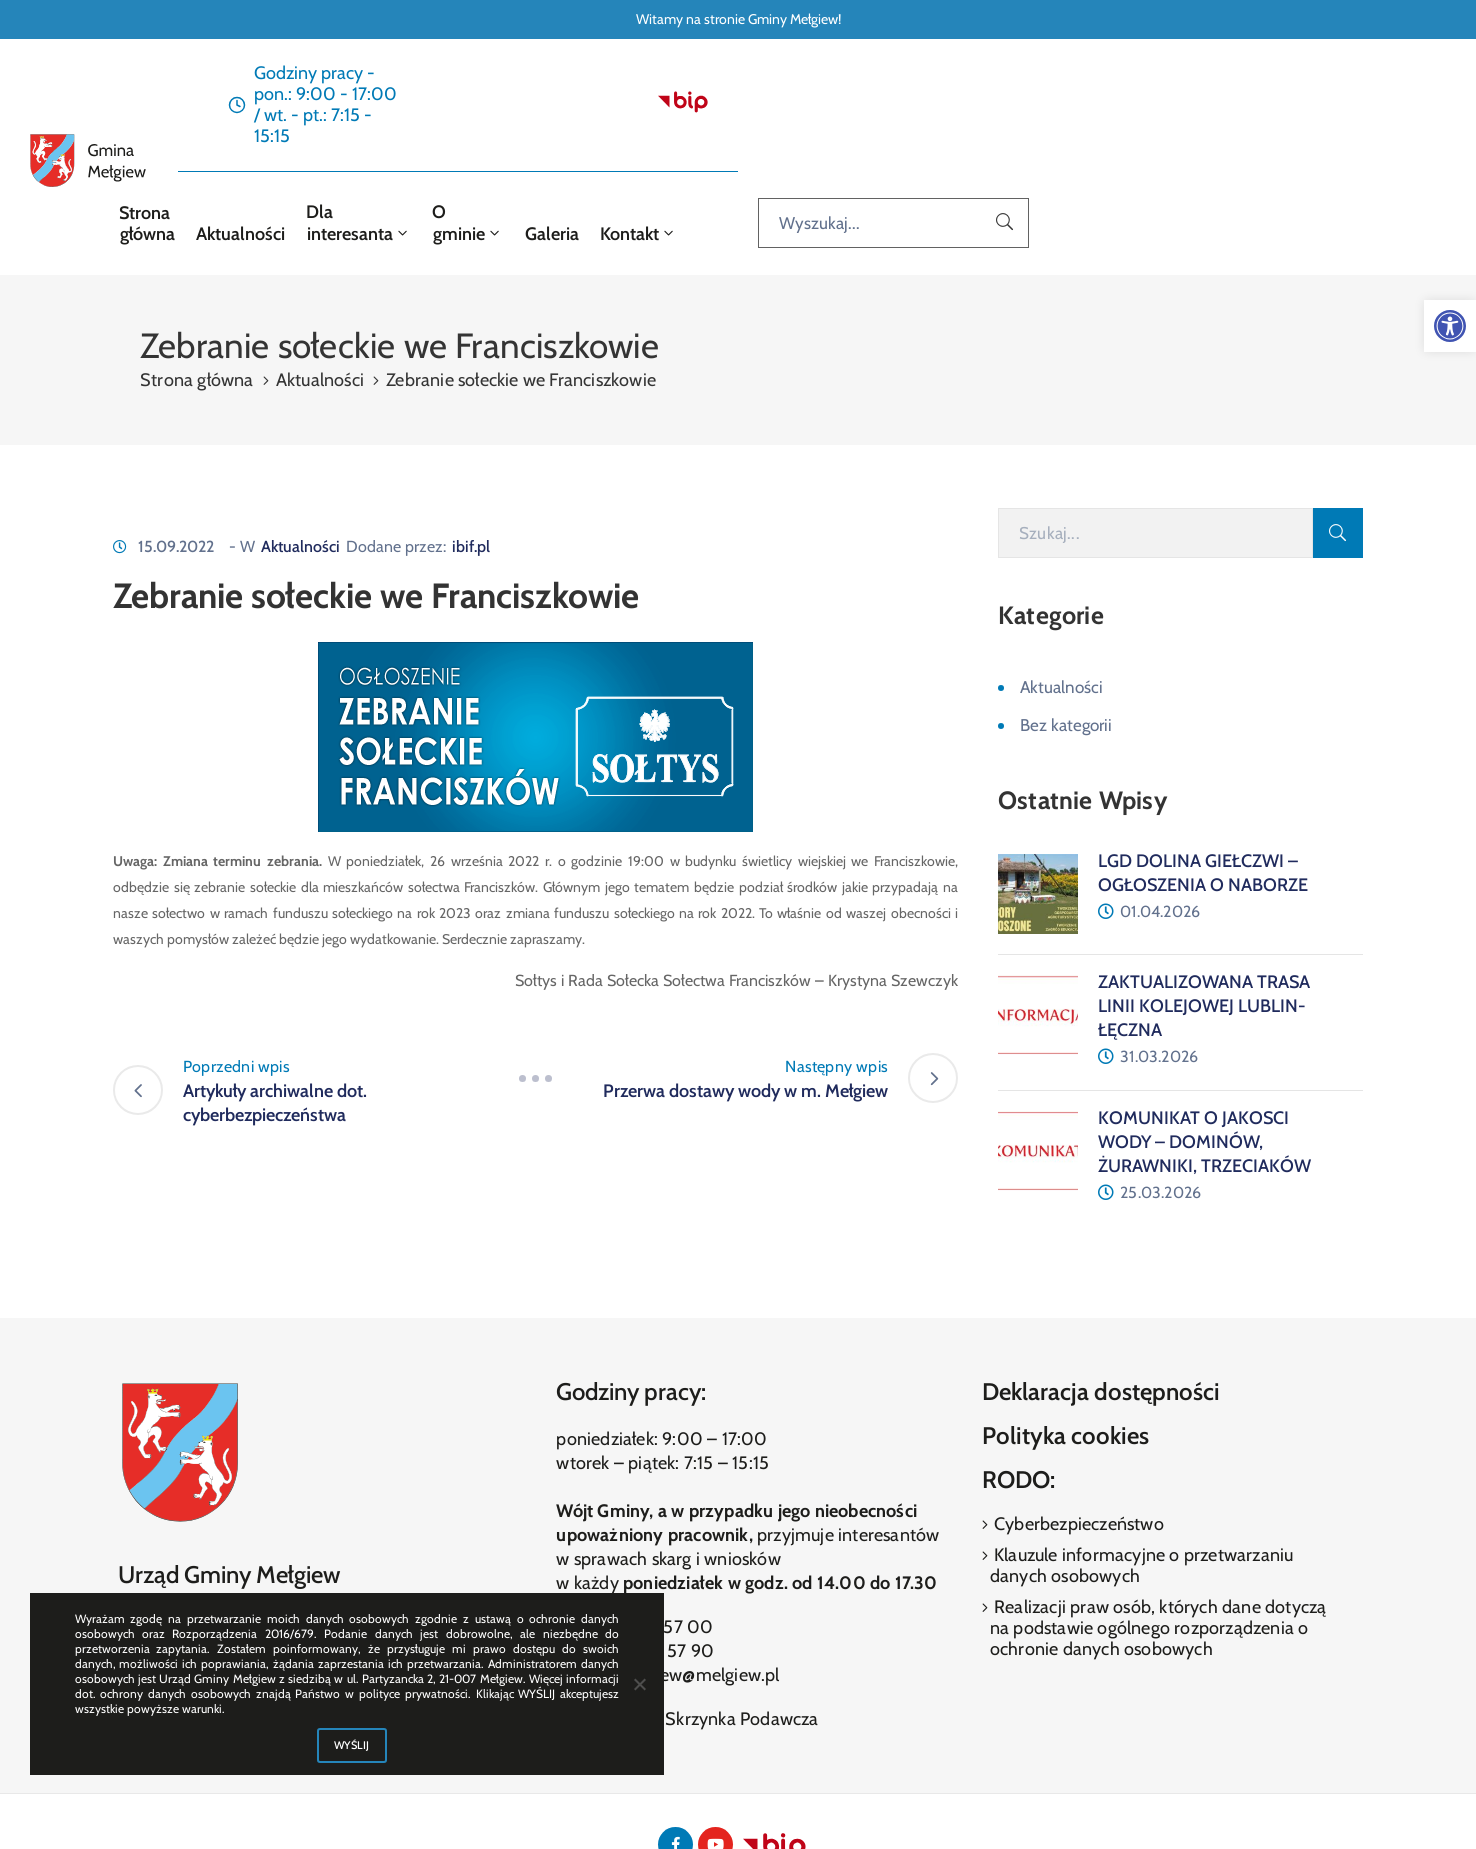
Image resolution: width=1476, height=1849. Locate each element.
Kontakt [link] (1025, 150)
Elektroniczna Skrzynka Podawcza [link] (687, 1636)
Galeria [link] (941, 150)
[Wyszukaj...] (1288, 149)
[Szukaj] (1155, 451)
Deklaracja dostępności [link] (1101, 1309)
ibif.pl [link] (471, 464)
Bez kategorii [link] (1066, 643)
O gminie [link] (846, 150)
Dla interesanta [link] (713, 150)
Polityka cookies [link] (1065, 1352)
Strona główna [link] (460, 150)
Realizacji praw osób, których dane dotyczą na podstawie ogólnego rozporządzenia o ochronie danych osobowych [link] (1158, 1546)
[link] (1450, 326)
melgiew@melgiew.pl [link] (698, 1592)
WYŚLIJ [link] (352, 1745)
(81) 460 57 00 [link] (653, 1544)
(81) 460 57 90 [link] (654, 1568)
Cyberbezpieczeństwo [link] (1077, 1442)
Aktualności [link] (580, 150)
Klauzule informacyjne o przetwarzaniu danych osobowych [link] (1142, 1483)
